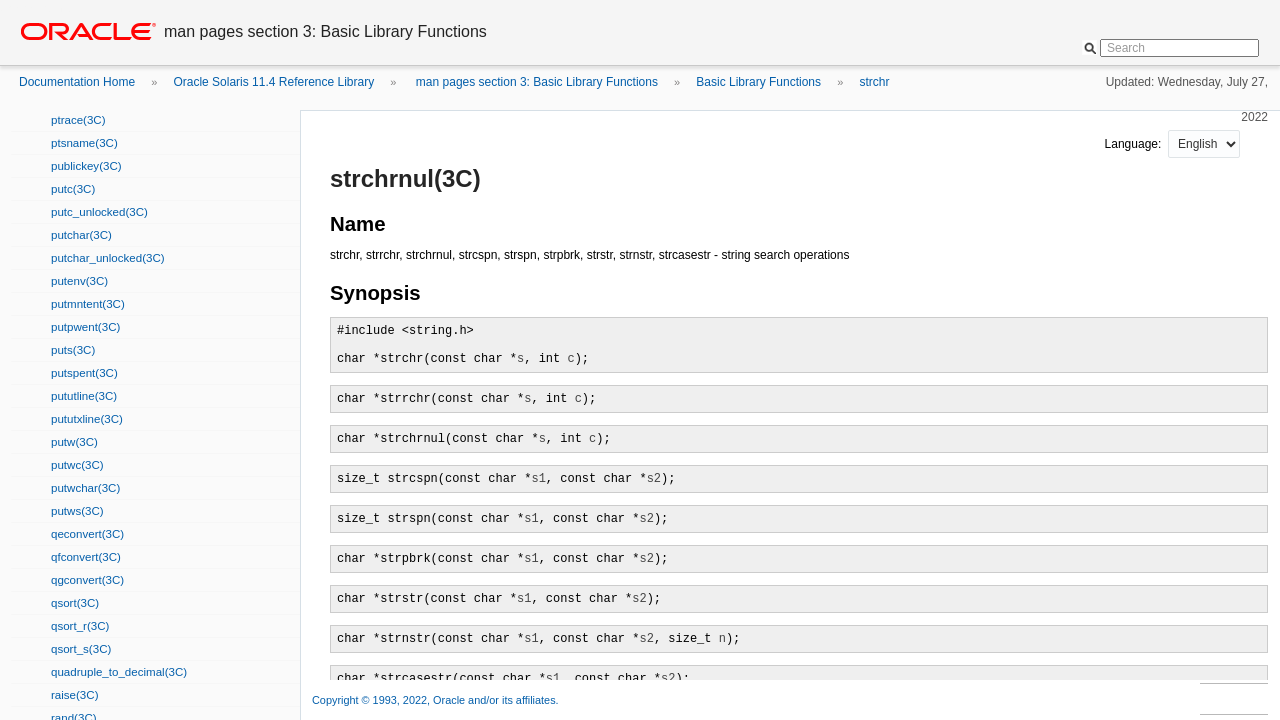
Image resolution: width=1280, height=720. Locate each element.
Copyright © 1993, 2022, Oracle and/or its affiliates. (437, 700)
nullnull (1204, 144)
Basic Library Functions (758, 82)
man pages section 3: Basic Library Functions (535, 82)
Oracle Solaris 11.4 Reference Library (273, 82)
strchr (874, 82)
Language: (1135, 144)
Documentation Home (77, 82)
